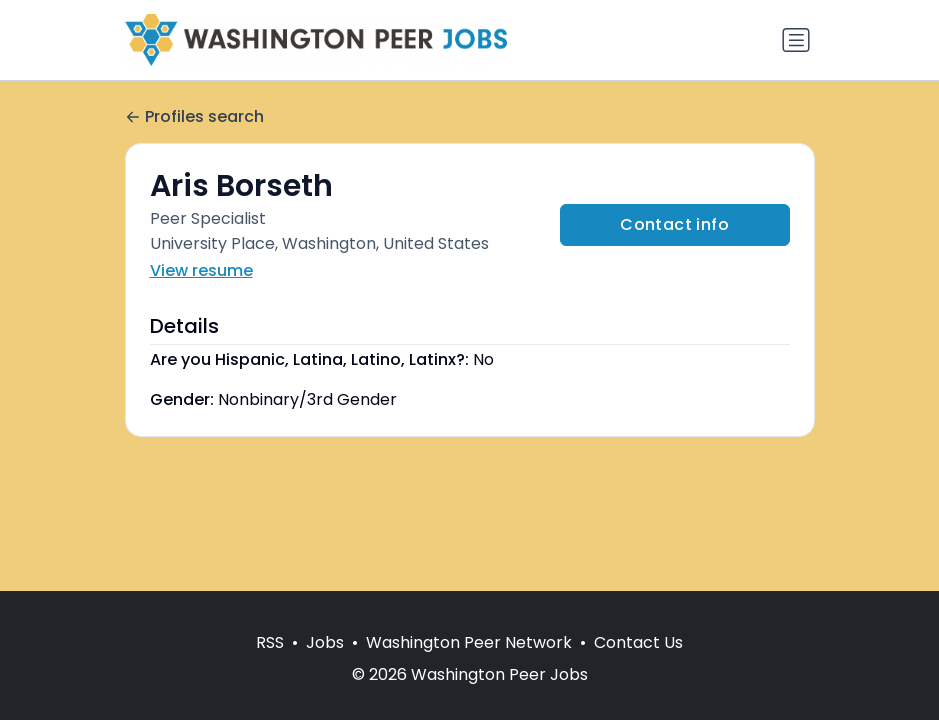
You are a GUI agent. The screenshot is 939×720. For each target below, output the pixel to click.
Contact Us (638, 642)
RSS (270, 642)
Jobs (325, 642)
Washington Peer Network (469, 642)
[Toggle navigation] (796, 40)
